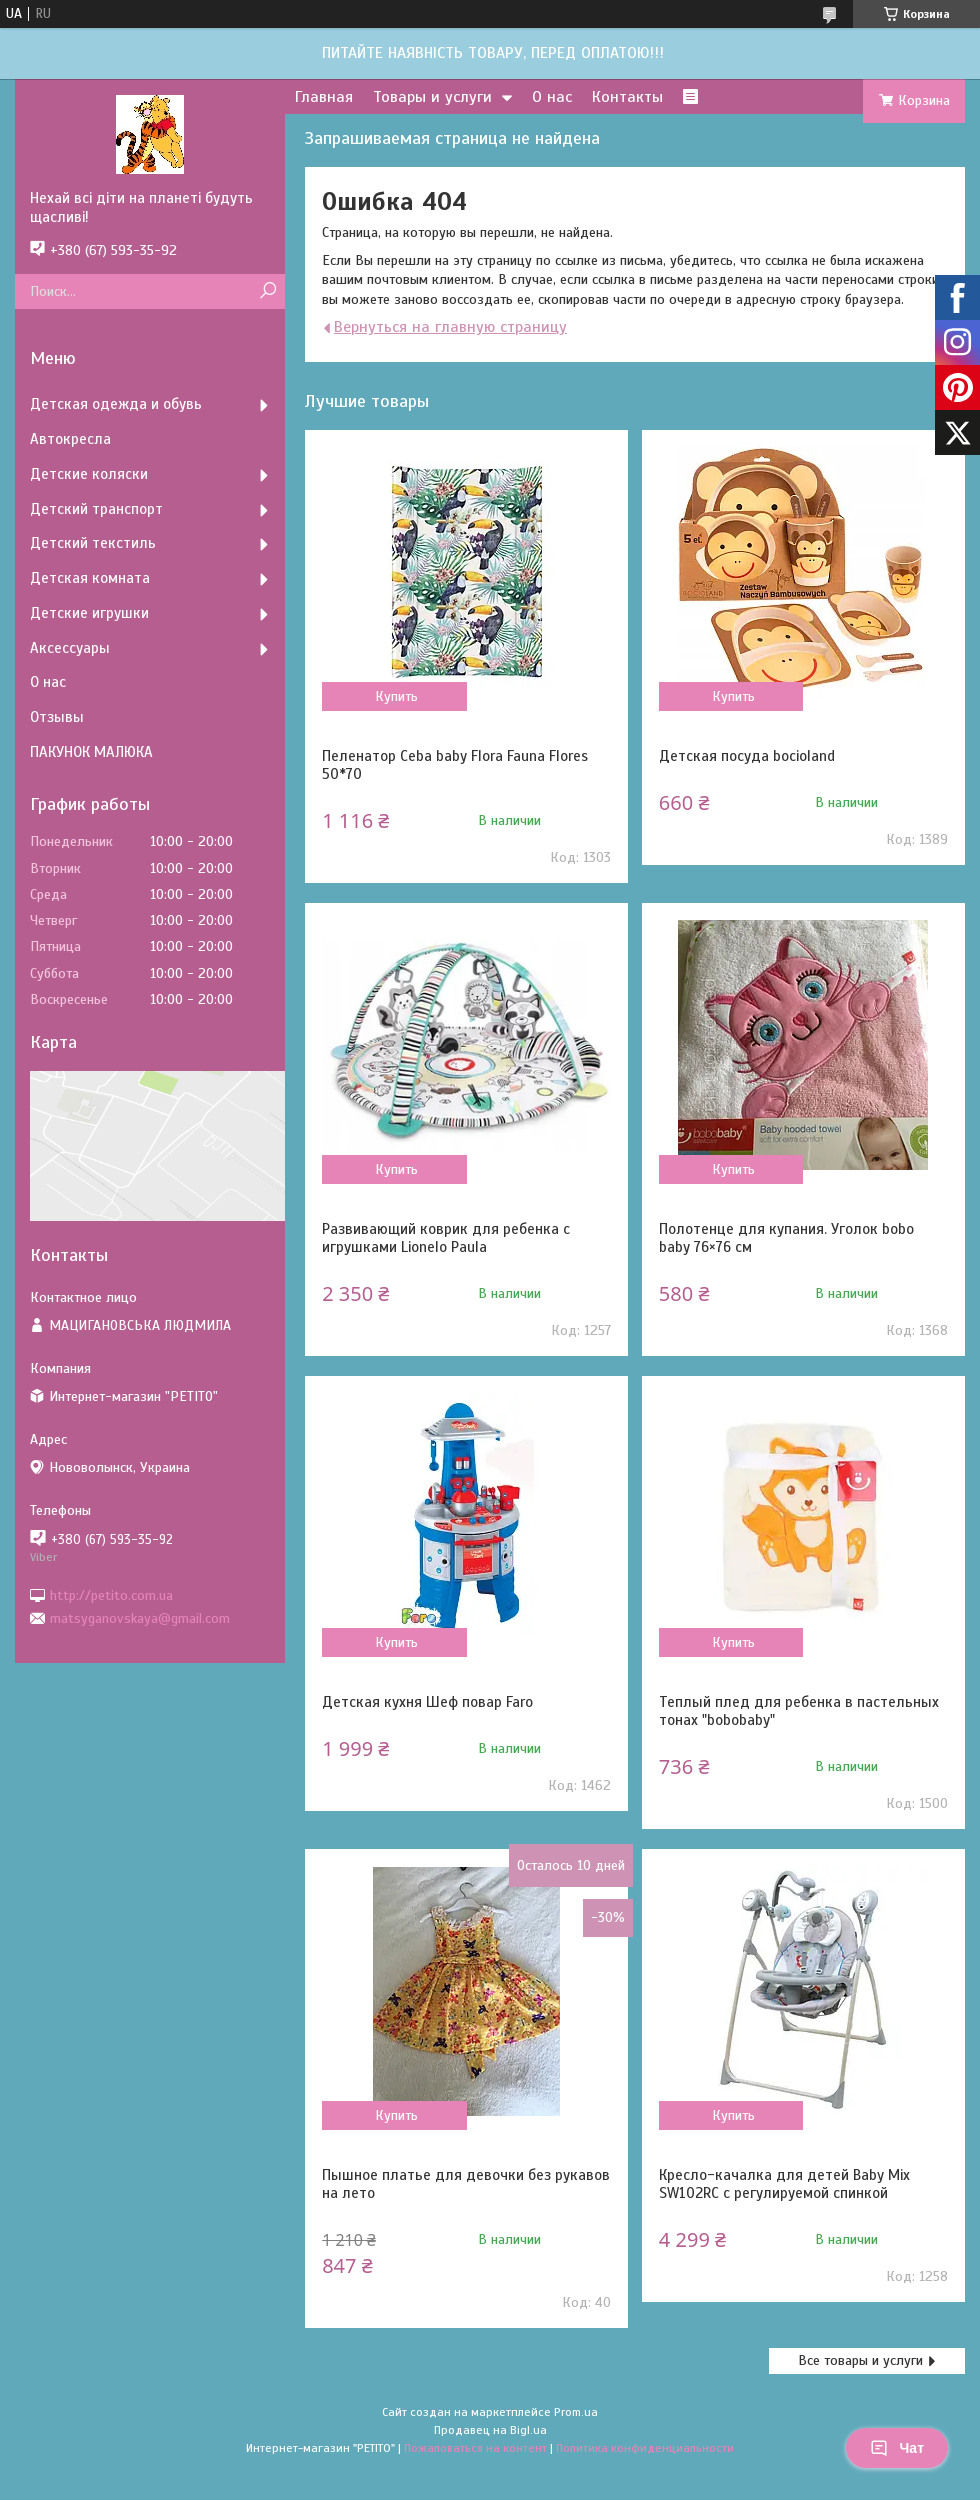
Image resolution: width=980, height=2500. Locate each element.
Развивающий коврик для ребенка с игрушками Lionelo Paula (446, 1238)
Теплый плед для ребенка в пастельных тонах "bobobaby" (799, 1711)
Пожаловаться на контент (475, 2448)
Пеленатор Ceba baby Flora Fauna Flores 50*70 (455, 765)
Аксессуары (70, 648)
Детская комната (90, 578)
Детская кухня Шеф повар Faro (427, 1702)
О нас (552, 97)
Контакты (627, 97)
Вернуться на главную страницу (450, 327)
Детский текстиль (93, 543)
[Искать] (267, 291)
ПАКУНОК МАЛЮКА (91, 752)
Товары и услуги (432, 97)
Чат (897, 2448)
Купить (396, 696)
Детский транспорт (96, 509)
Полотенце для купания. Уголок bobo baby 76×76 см (786, 1238)
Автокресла (70, 439)
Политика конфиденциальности (645, 2448)
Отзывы (57, 717)
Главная (324, 97)
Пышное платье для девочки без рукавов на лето (466, 2184)
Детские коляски (89, 474)
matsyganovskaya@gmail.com (140, 1618)
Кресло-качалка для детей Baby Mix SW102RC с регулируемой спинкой (784, 2184)
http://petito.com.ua (111, 1594)
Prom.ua (576, 2412)
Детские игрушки (89, 613)
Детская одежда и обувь (116, 404)
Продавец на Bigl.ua (490, 2430)
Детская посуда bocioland (747, 756)
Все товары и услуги (860, 2360)
